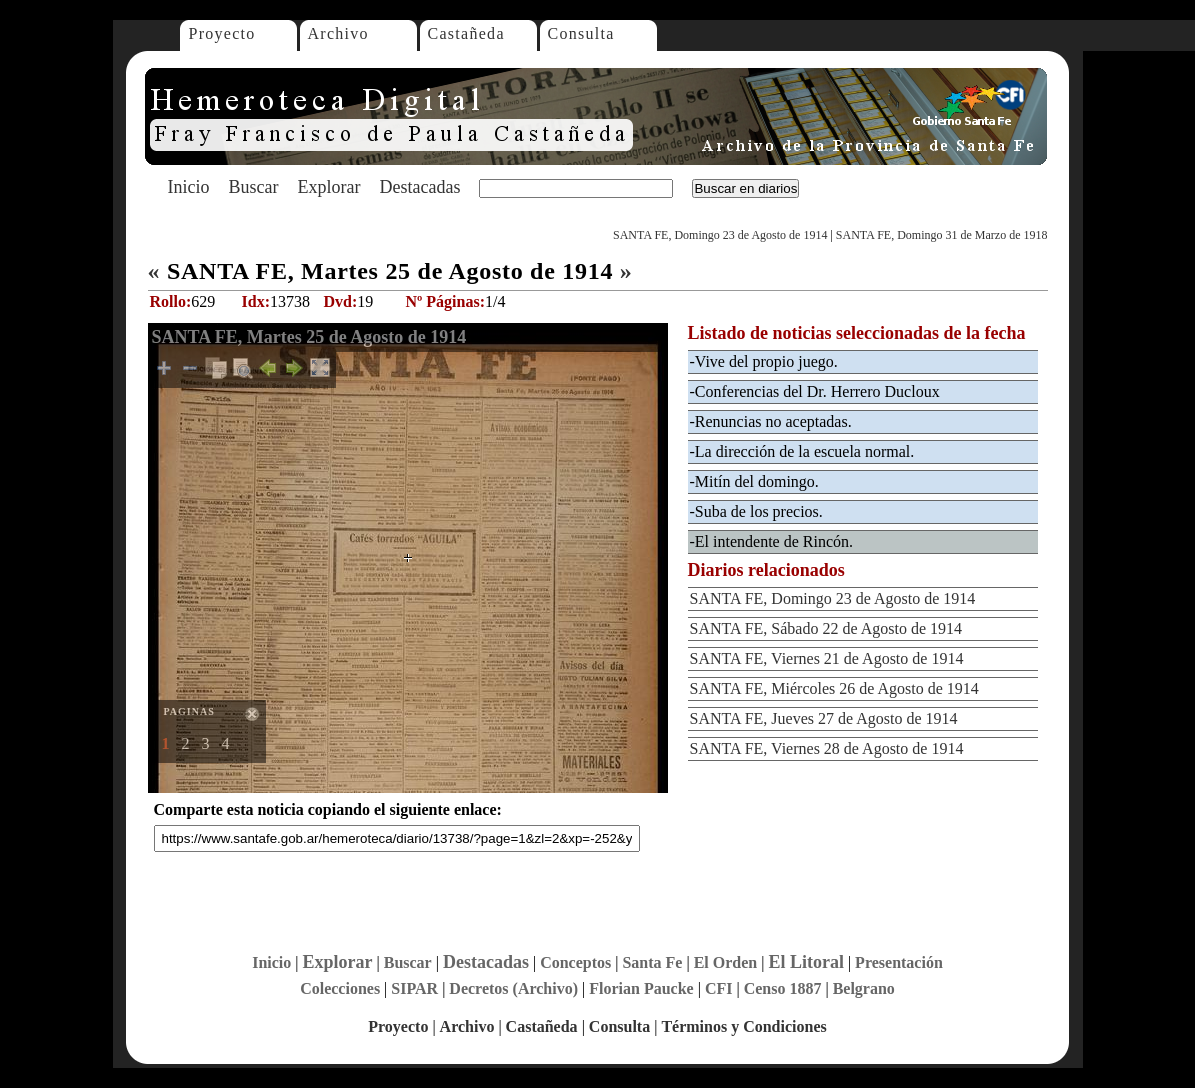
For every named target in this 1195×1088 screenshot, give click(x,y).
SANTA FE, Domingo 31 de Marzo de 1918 (942, 235)
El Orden (726, 962)
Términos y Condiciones (743, 1026)
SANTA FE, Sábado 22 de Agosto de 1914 (826, 628)
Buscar (254, 187)
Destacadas (419, 187)
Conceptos (575, 962)
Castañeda (466, 33)
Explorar (328, 187)
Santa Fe (652, 962)
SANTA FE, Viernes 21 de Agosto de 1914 (827, 658)
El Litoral (806, 962)
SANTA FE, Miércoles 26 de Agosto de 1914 (834, 688)
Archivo (338, 33)
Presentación (899, 962)
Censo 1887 (783, 988)
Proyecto (222, 33)
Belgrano (864, 988)
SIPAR (414, 988)
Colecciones (340, 988)
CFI (719, 988)
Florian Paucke (641, 988)
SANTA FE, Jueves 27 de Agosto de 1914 (824, 718)
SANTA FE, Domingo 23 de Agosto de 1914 (720, 235)
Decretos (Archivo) (513, 988)
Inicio (189, 187)
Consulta (581, 33)
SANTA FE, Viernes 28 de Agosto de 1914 (827, 748)
